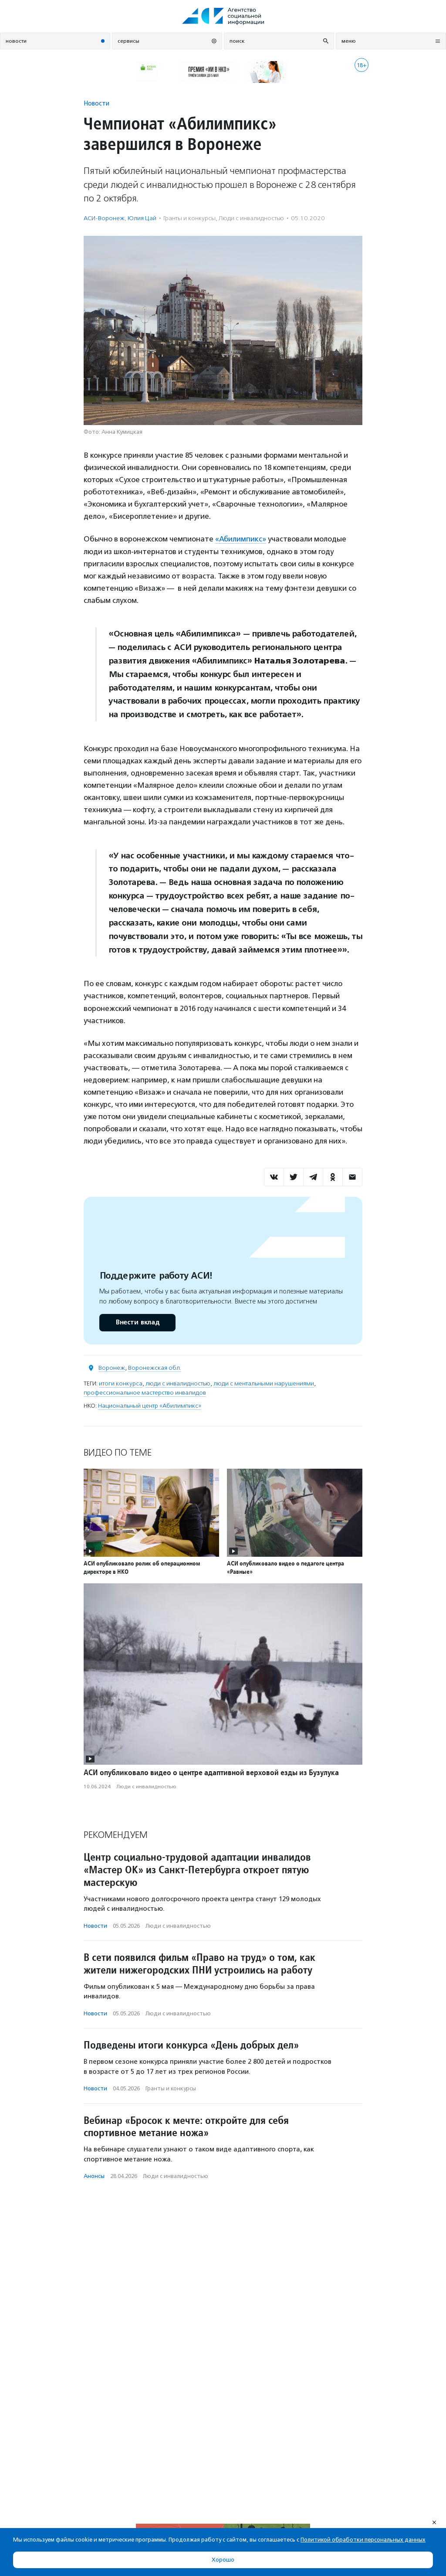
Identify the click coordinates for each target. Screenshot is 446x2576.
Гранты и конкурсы (189, 218)
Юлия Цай (142, 218)
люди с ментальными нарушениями (263, 1383)
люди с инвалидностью (177, 1383)
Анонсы (94, 2176)
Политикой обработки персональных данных (363, 2539)
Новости (96, 103)
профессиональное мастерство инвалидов (145, 1392)
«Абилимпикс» (241, 538)
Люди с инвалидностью (251, 218)
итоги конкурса (120, 1383)
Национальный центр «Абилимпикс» (149, 1405)
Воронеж (111, 1367)
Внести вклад (137, 1322)
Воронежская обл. (154, 1367)
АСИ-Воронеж (104, 218)
